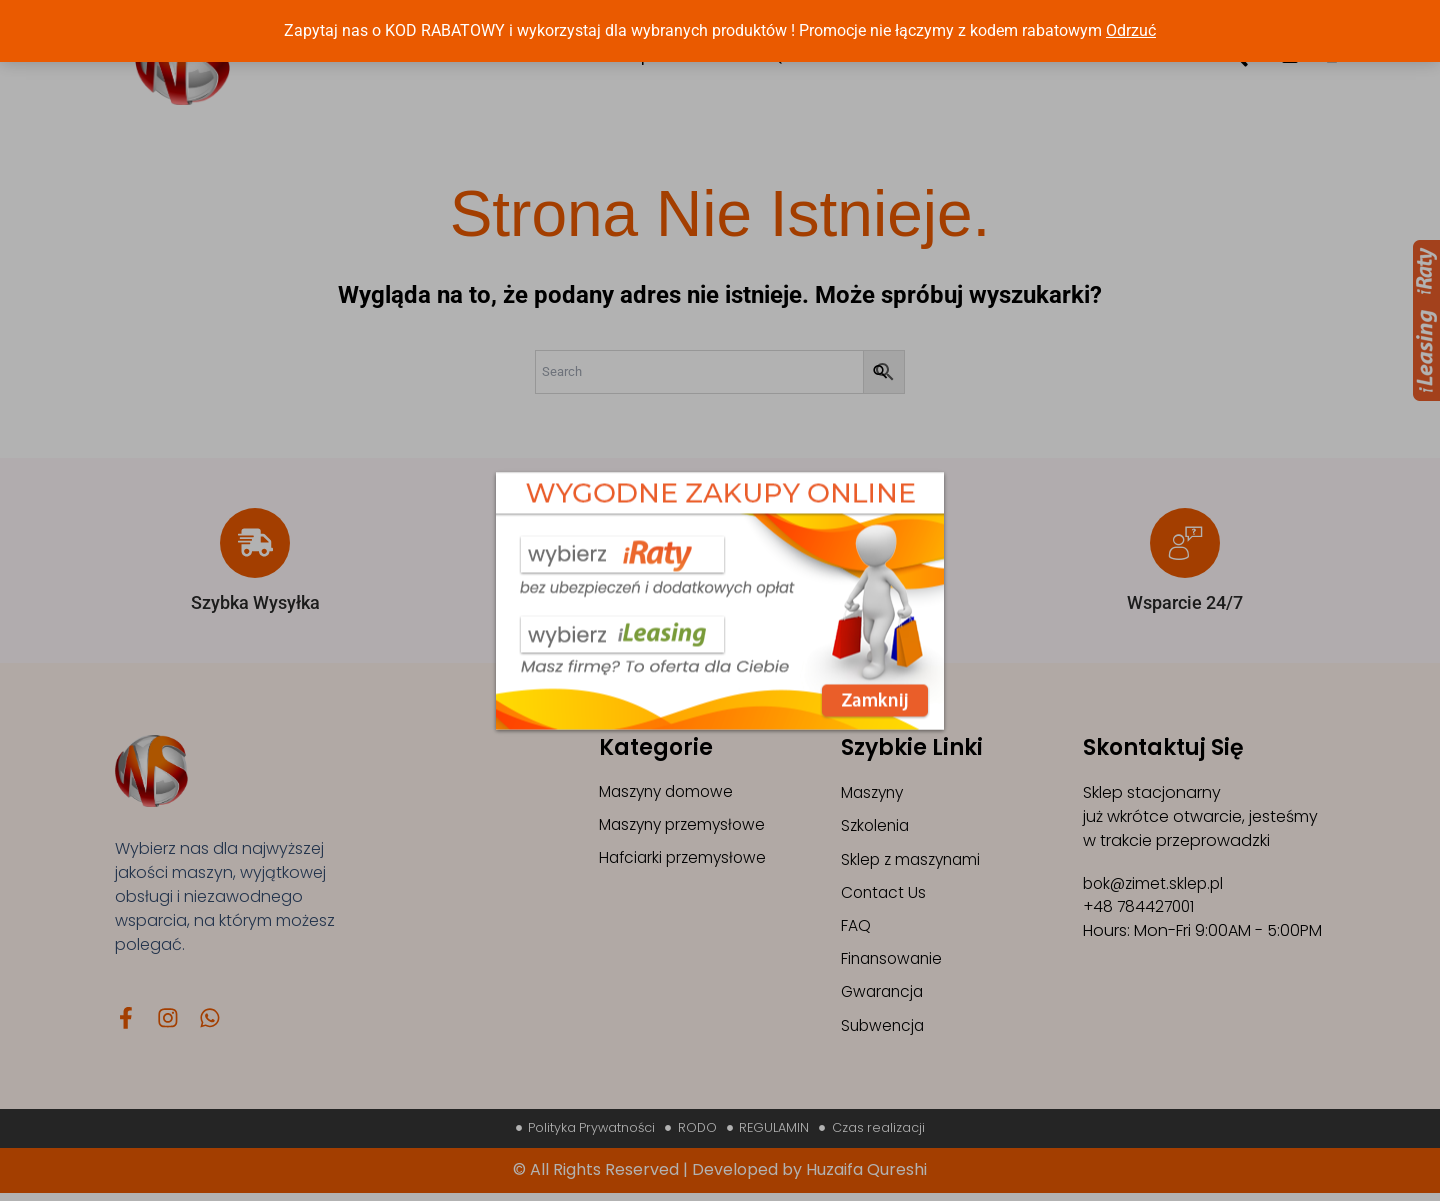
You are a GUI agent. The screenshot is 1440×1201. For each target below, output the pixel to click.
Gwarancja (884, 996)
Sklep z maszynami (914, 860)
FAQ (856, 928)
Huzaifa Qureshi (866, 1177)
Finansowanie (894, 962)
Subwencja (884, 1030)
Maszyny (875, 792)
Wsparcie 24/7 (1185, 602)
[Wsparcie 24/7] (1185, 543)
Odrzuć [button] (1131, 30)
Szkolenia (877, 826)
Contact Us (885, 894)
